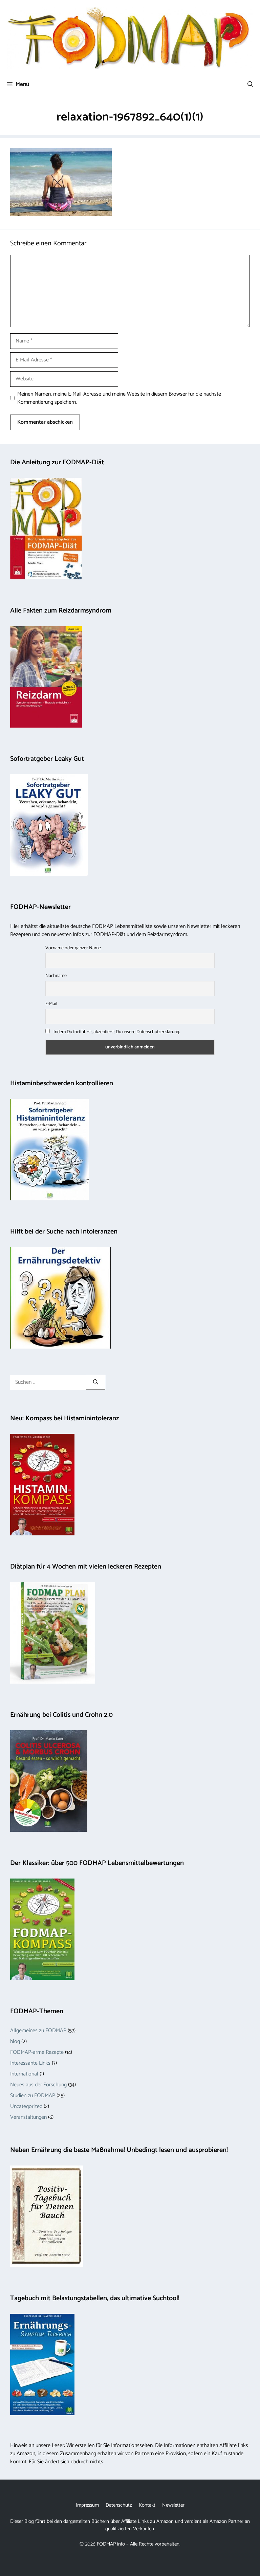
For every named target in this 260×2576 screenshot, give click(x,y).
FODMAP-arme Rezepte (37, 2052)
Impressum (87, 2505)
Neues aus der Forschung (38, 2084)
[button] (250, 84)
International (24, 2074)
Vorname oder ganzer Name (73, 948)
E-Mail (51, 1004)
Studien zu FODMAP (32, 2095)
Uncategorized (26, 2106)
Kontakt (147, 2505)
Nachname (56, 976)
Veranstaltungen (28, 2117)
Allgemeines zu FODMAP (38, 2030)
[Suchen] (95, 1382)
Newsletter (173, 2505)
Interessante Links (30, 2063)
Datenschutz (119, 2505)
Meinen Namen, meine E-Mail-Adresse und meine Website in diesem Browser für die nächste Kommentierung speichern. (119, 398)
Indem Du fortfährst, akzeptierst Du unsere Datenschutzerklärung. (112, 1032)
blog (15, 2041)
